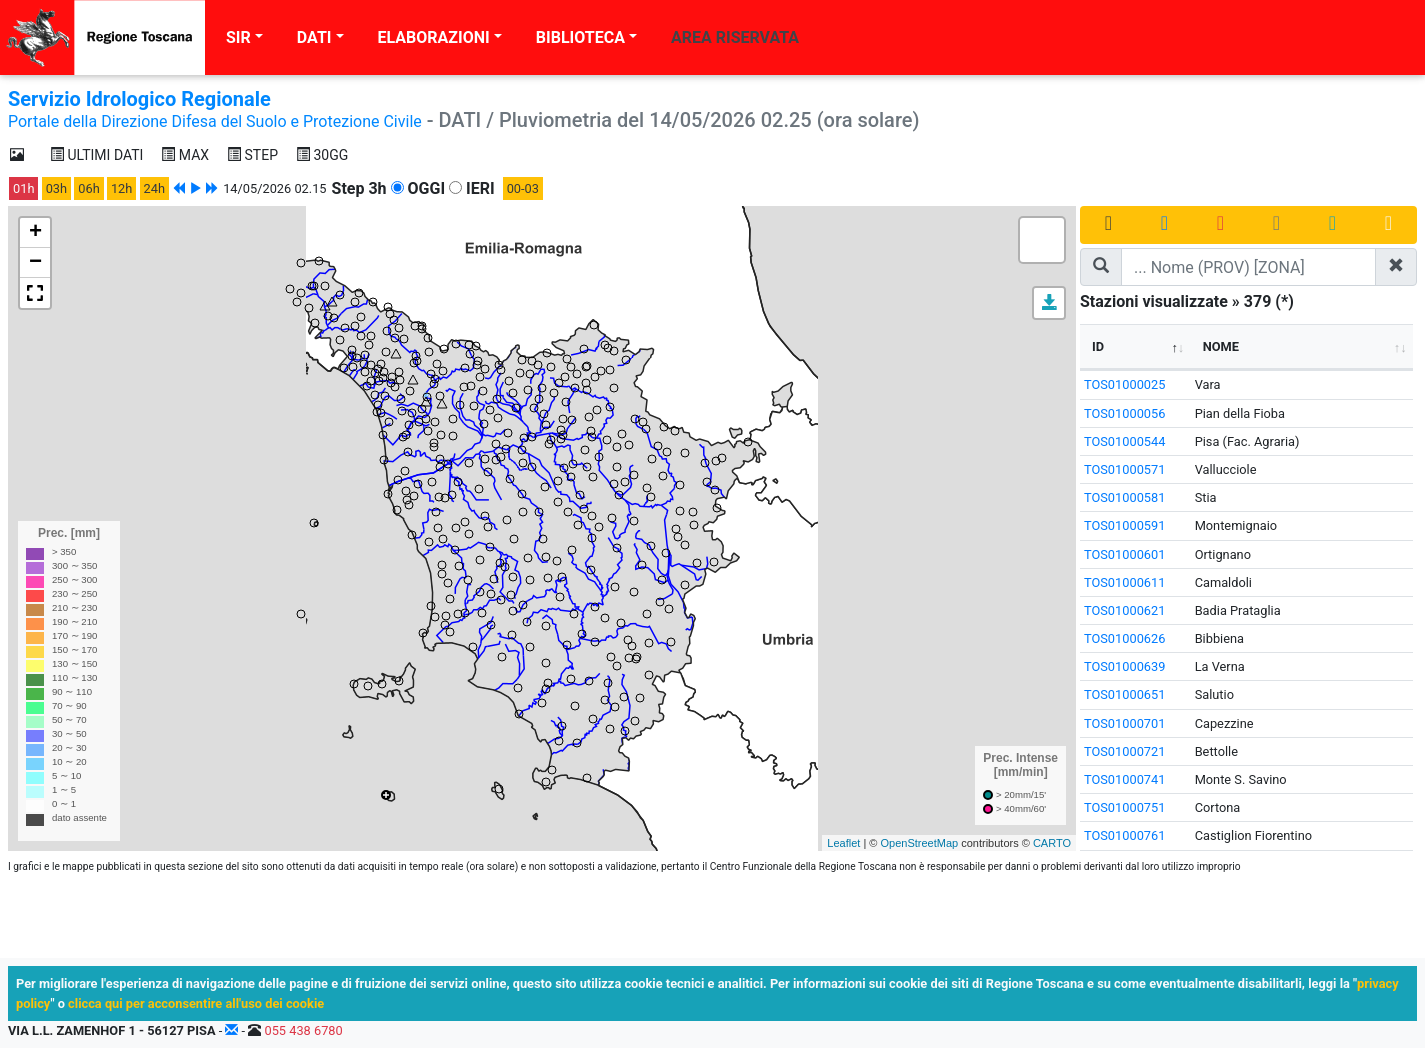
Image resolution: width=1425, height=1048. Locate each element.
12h (121, 188)
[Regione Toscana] (102, 37)
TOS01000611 (1124, 582)
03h (56, 188)
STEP (252, 155)
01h (23, 188)
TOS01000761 (1124, 835)
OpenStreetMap (919, 843)
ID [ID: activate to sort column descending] (1098, 346)
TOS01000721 (1124, 751)
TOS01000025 (1124, 384)
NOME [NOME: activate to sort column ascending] (1221, 346)
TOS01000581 (1124, 497)
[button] (1049, 303)
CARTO (1052, 843)
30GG (322, 155)
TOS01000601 (1124, 554)
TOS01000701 (1124, 723)
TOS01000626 (1124, 638)
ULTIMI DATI (96, 155)
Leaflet (843, 843)
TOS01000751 (1124, 807)
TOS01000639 (1124, 666)
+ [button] (35, 233)
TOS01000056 (1124, 413)
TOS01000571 (1124, 469)
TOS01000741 (1124, 779)
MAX (185, 155)
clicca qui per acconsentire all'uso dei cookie (196, 1003)
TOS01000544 (1124, 441)
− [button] (35, 263)
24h (154, 188)
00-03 (523, 188)
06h (88, 188)
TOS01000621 (1124, 610)
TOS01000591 (1124, 525)
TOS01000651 (1124, 694)
